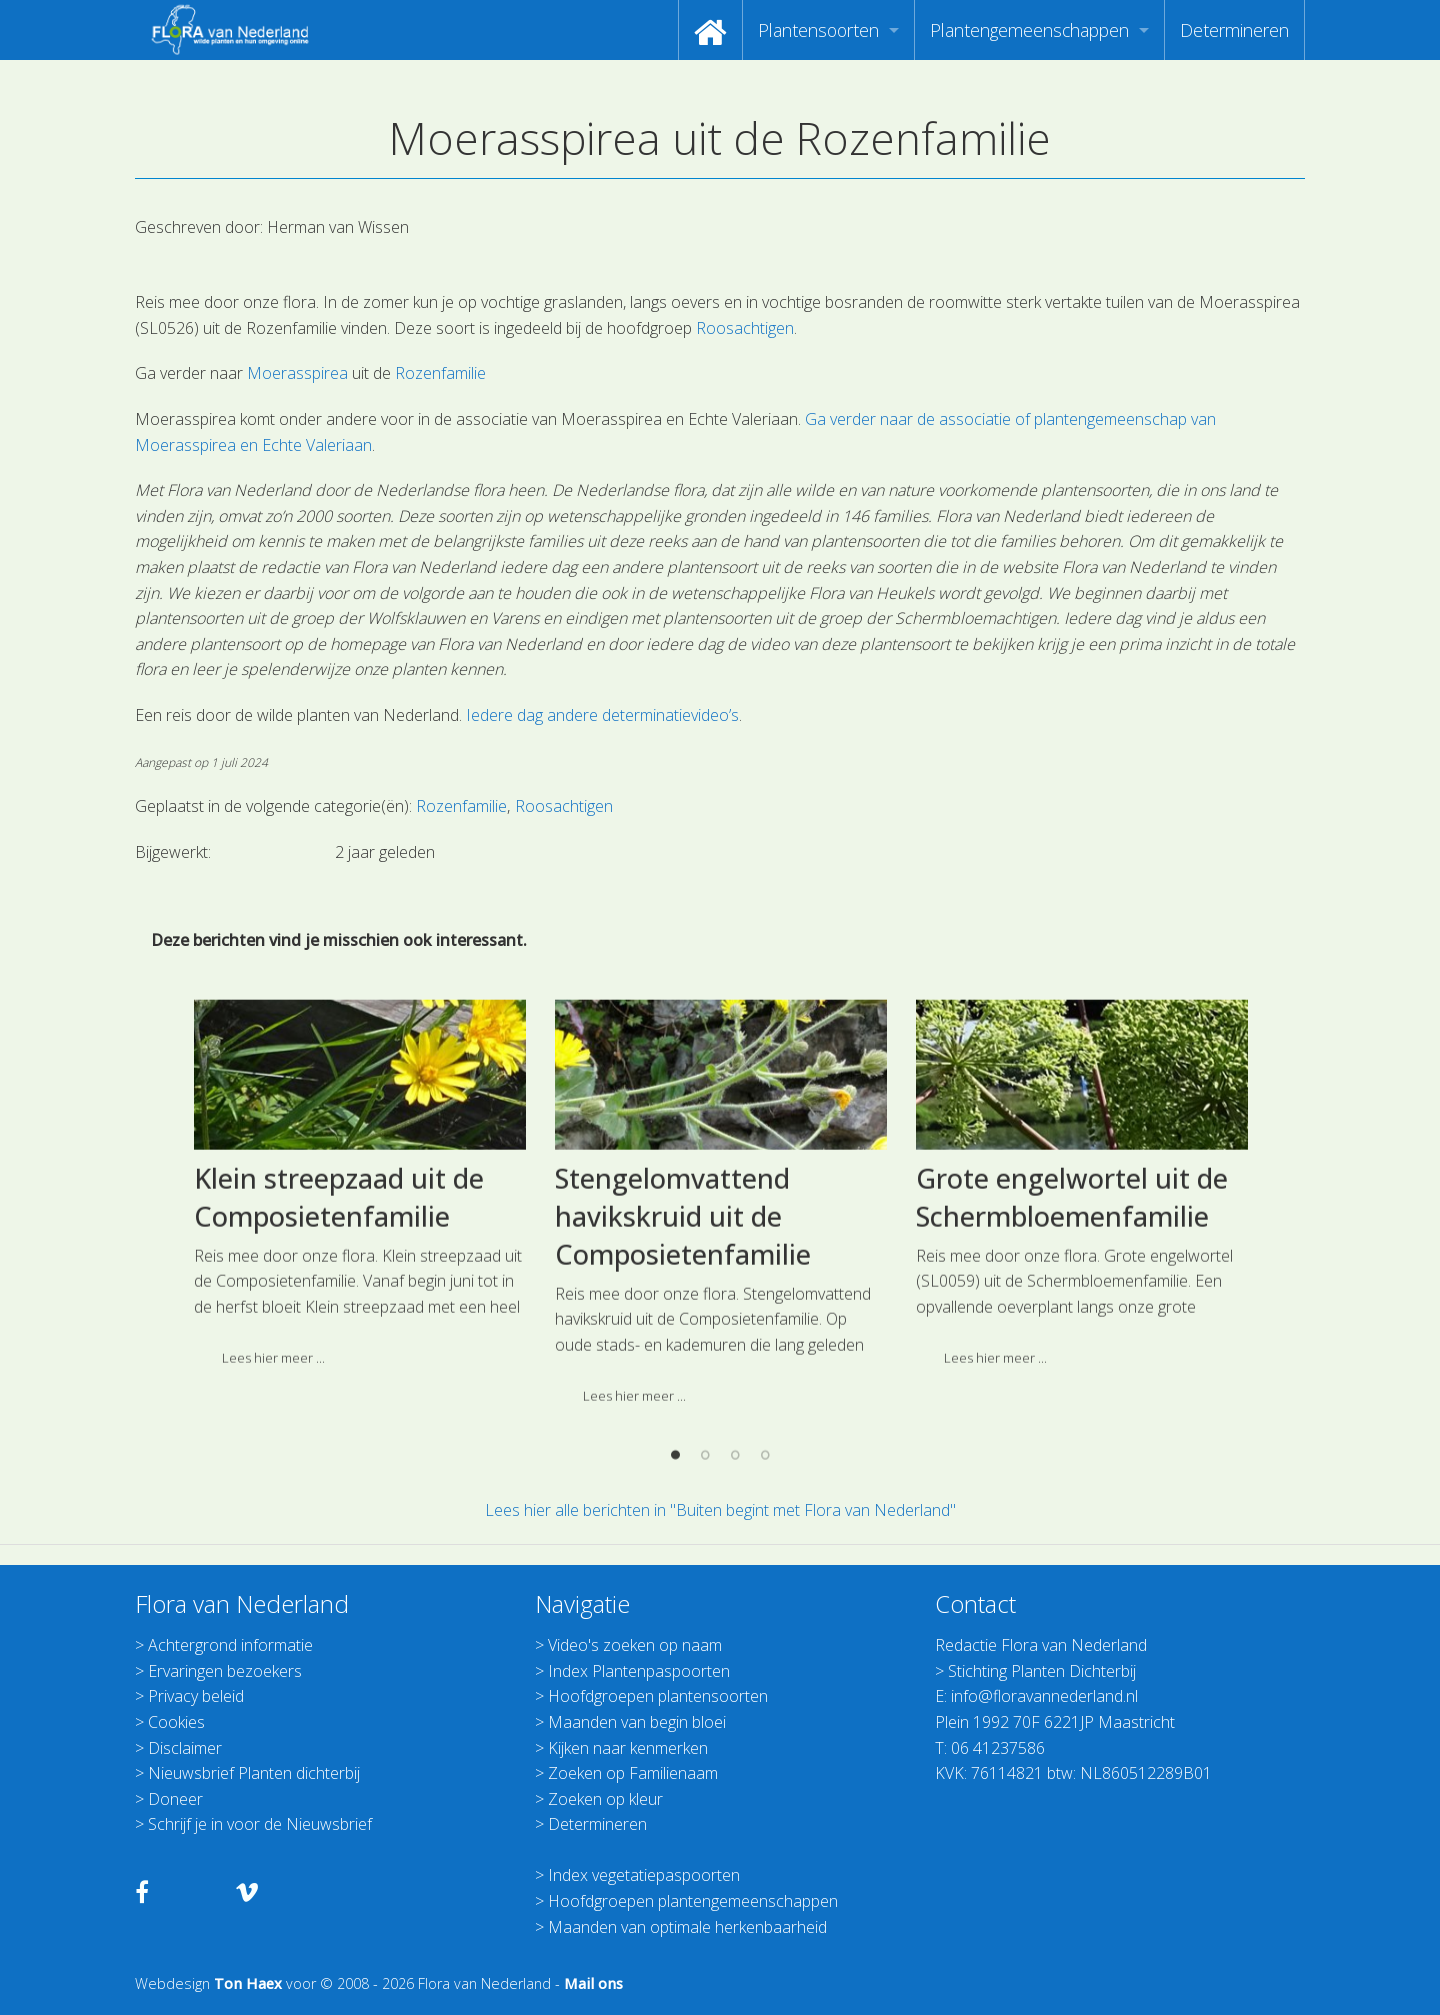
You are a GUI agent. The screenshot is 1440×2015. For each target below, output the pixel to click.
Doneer (175, 1799)
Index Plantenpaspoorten (639, 1671)
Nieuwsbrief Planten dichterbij (254, 1773)
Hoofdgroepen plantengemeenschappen (693, 1901)
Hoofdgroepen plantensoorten (658, 1696)
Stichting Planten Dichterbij (1042, 1671)
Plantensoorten (818, 30)
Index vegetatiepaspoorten (644, 1875)
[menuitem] (710, 30)
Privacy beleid (196, 1696)
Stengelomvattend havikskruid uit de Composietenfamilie (683, 1382)
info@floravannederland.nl (1044, 1696)
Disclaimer (185, 1748)
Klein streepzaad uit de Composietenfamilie (339, 1363)
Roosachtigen (745, 328)
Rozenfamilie (440, 373)
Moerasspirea (297, 373)
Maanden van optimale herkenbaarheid (687, 1927)
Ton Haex (248, 1983)
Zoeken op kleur (605, 1799)
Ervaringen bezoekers (225, 1671)
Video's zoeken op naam (635, 1645)
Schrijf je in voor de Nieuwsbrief (260, 1824)
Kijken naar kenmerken (628, 1748)
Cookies (176, 1722)
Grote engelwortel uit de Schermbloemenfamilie (1072, 1363)
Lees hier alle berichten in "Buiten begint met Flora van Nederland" (720, 1510)
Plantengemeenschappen (1029, 30)
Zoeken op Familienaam (633, 1773)
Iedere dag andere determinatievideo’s (602, 715)
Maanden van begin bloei (637, 1722)
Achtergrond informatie (230, 1645)
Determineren (1234, 30)
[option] (359, 1357)
